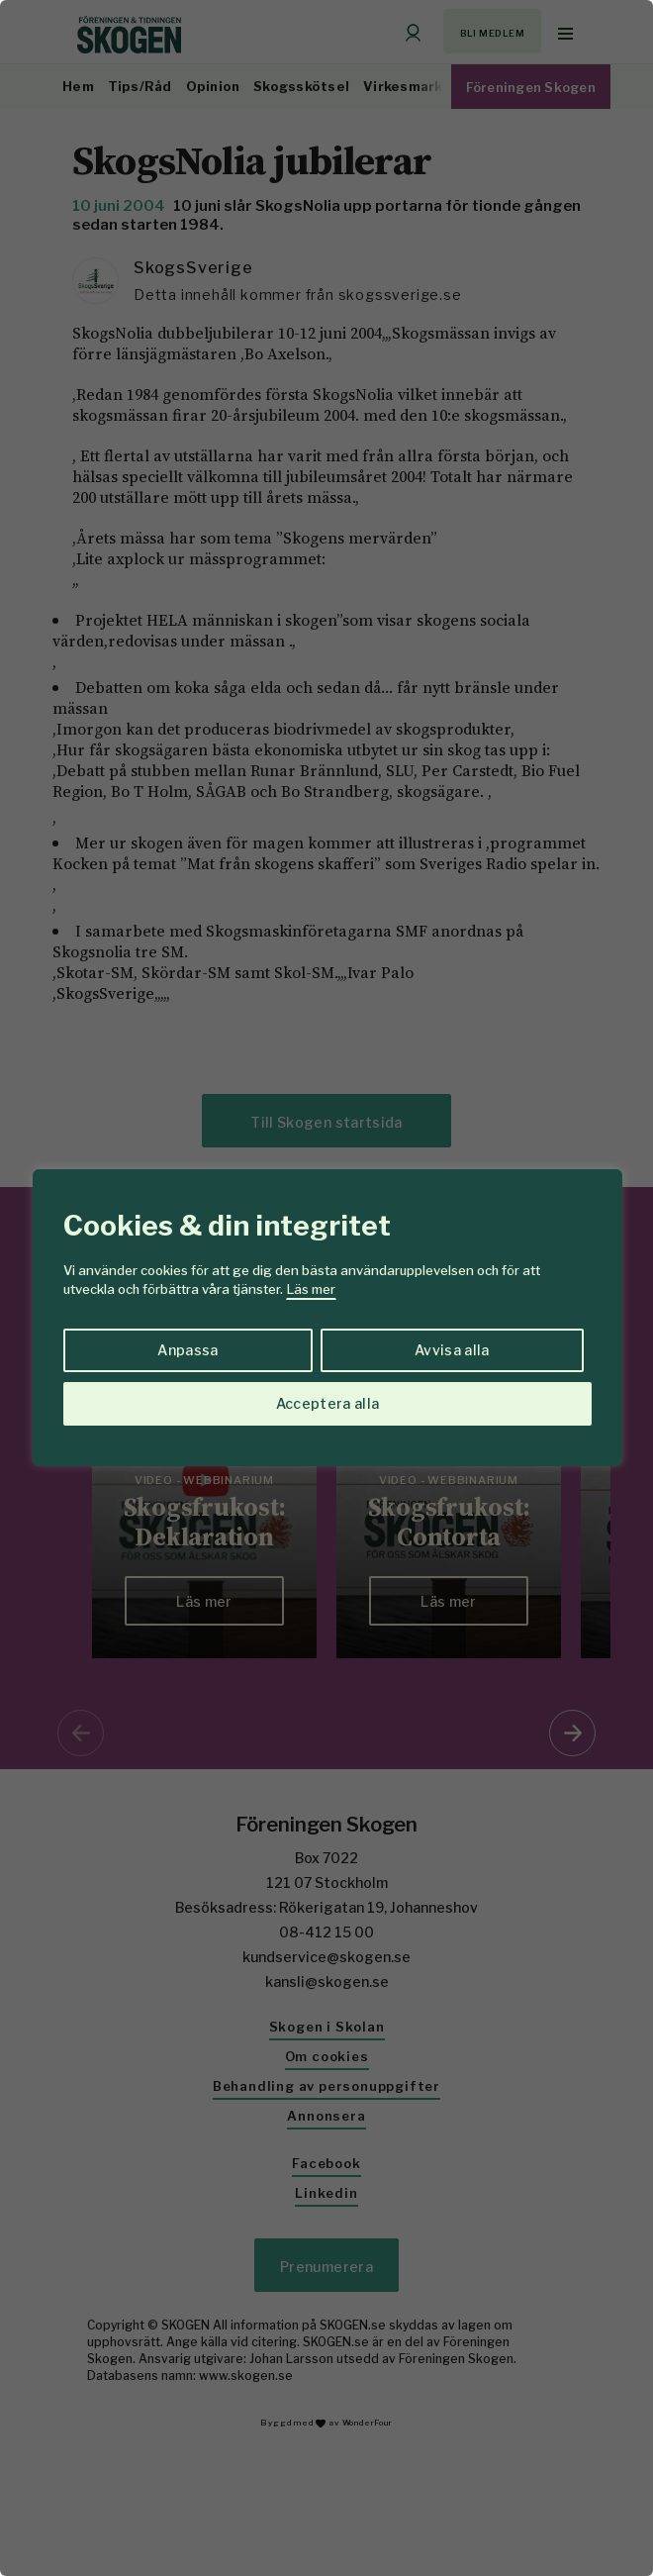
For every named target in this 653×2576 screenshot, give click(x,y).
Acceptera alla (328, 1403)
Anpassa (187, 1349)
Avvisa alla (452, 1349)
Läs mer (311, 1289)
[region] (326, 1288)
